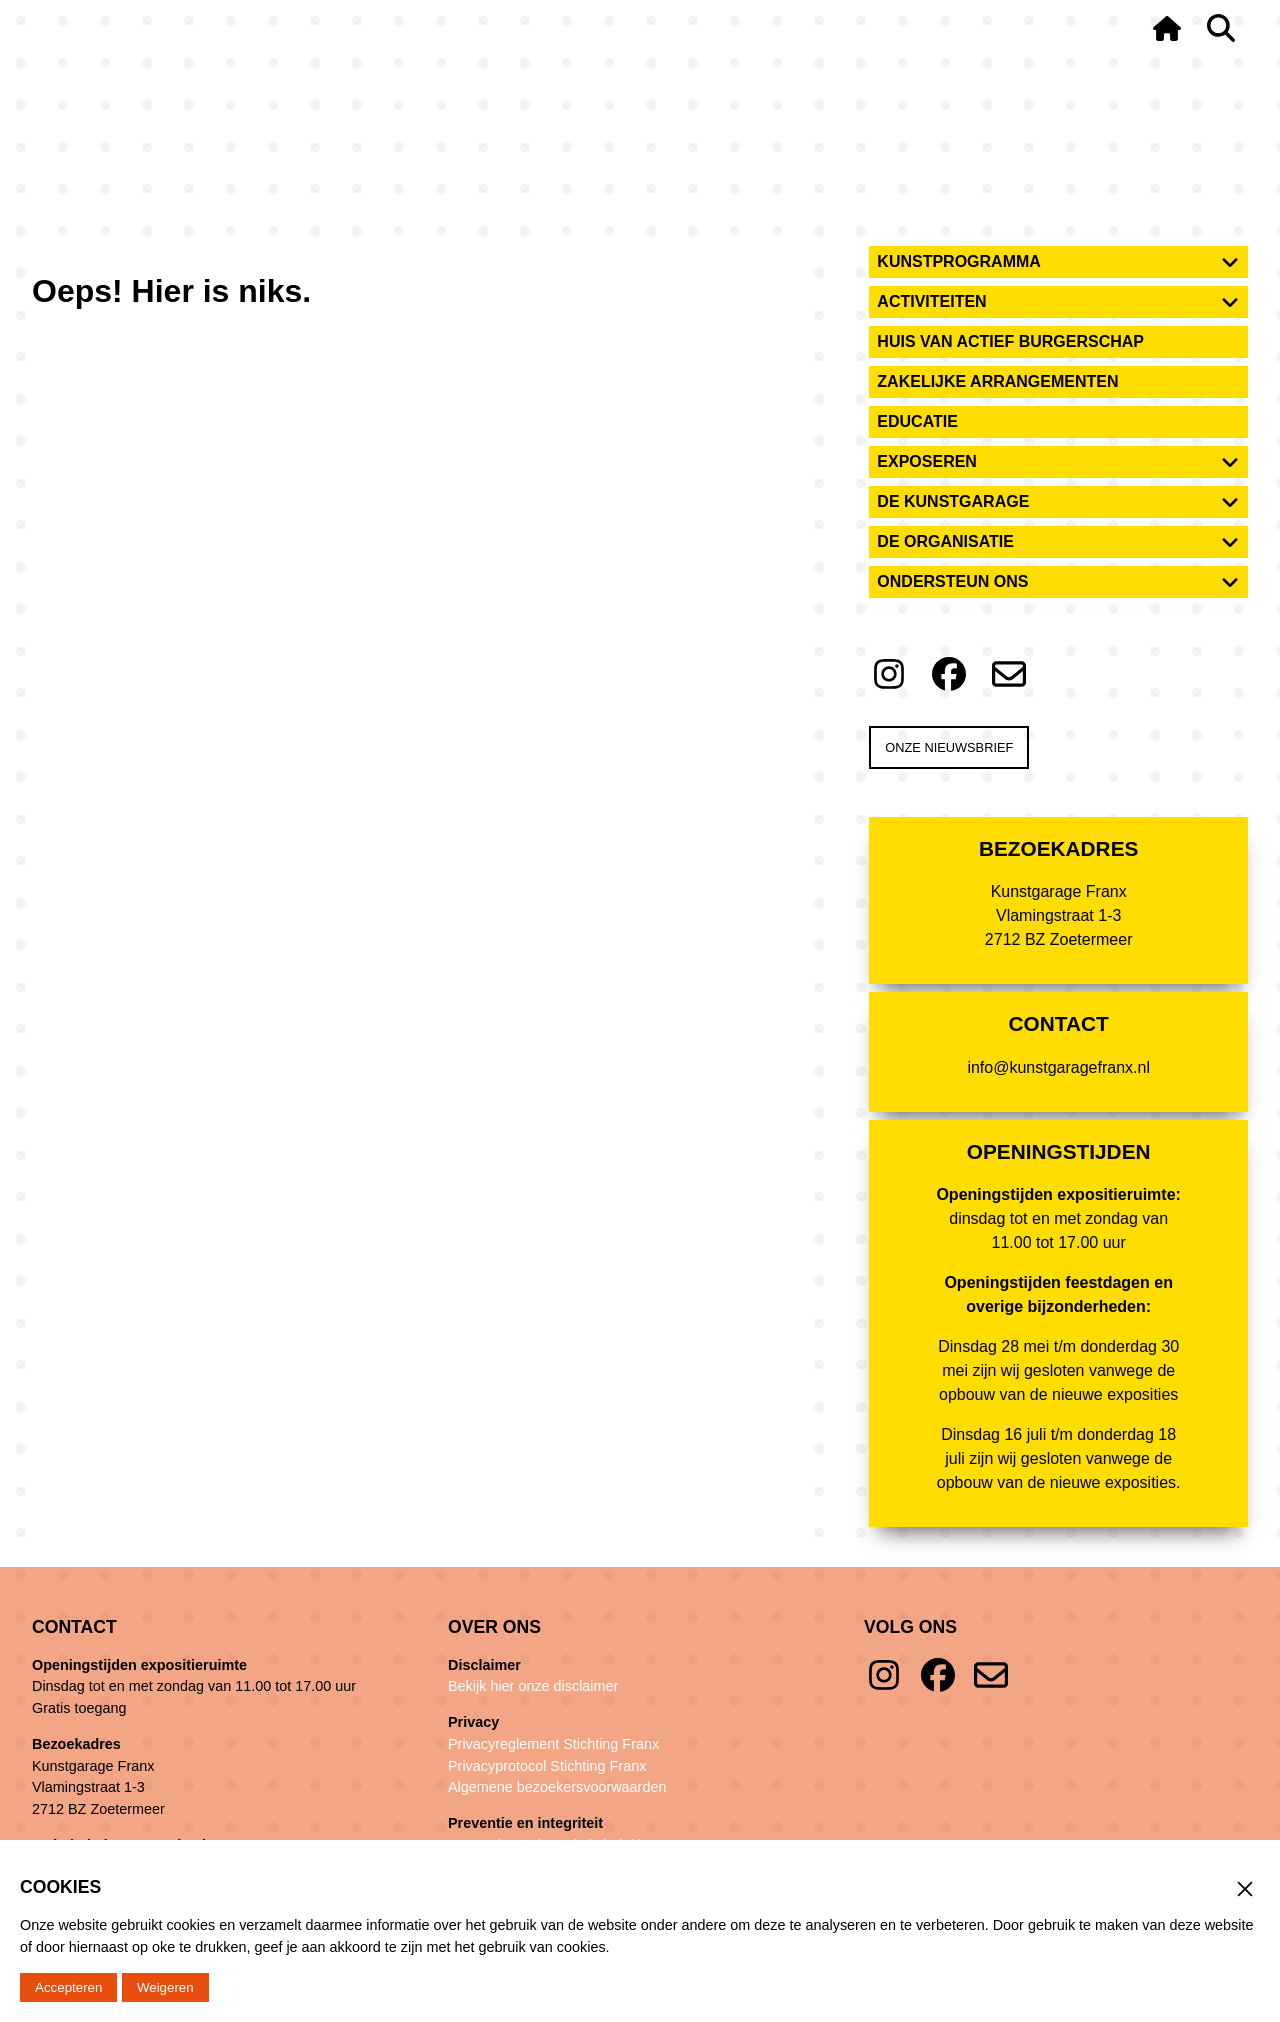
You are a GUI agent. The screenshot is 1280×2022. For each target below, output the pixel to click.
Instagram (884, 1675)
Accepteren (68, 1987)
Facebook (938, 1675)
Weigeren (165, 1987)
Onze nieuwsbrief (949, 747)
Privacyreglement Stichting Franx (553, 1744)
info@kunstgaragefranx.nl (1058, 1067)
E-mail (991, 1675)
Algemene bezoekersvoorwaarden (557, 1787)
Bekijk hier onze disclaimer (533, 1686)
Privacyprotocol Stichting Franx (547, 1766)
